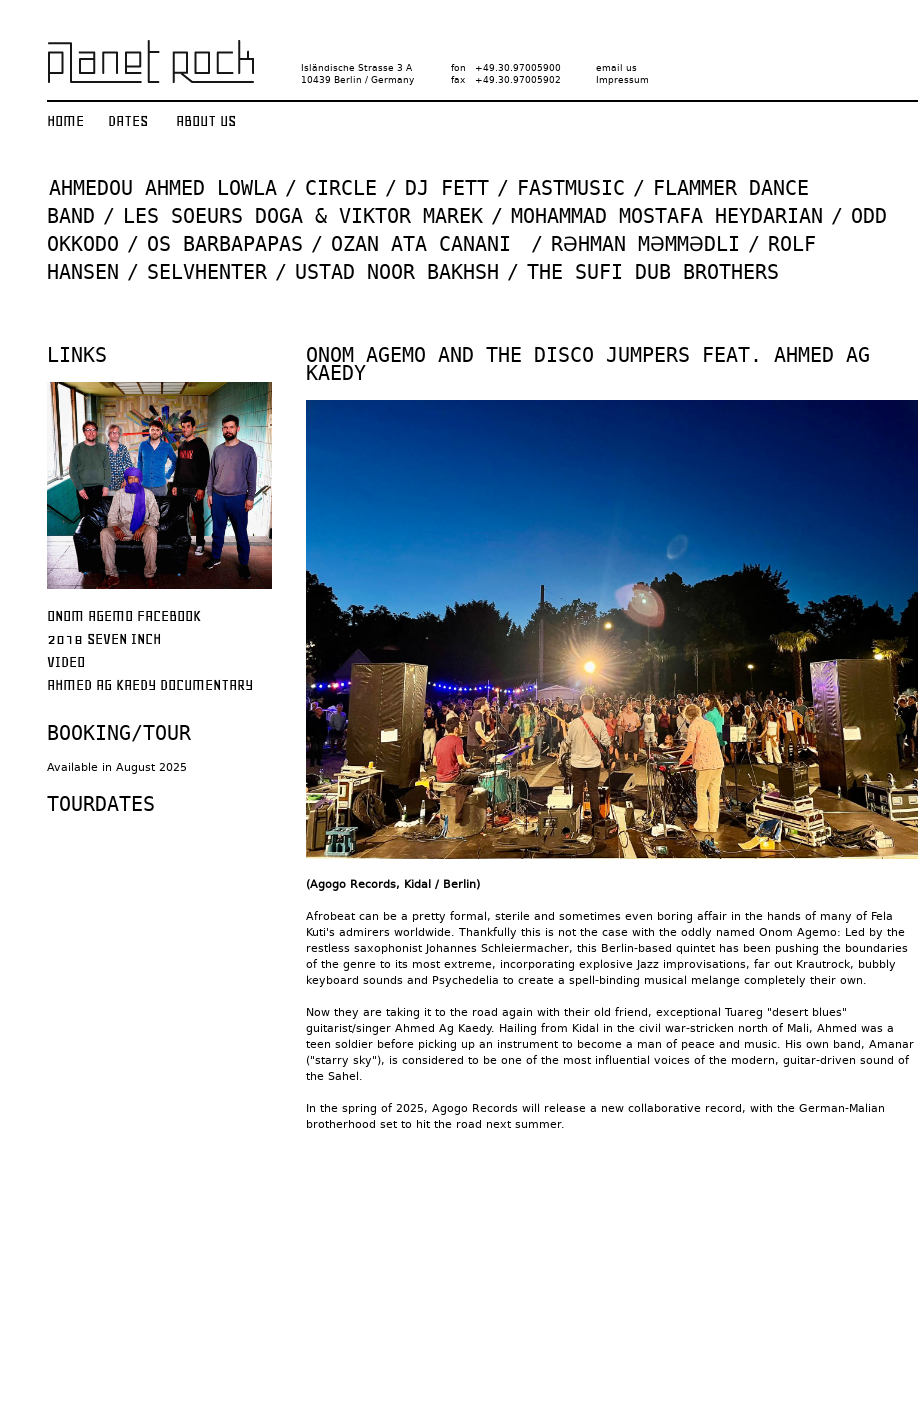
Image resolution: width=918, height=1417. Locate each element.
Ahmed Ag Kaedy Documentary (150, 685)
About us (206, 121)
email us (616, 68)
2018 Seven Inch (104, 639)
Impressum (622, 80)
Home (65, 121)
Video (66, 662)
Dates (128, 121)
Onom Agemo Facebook (124, 616)
